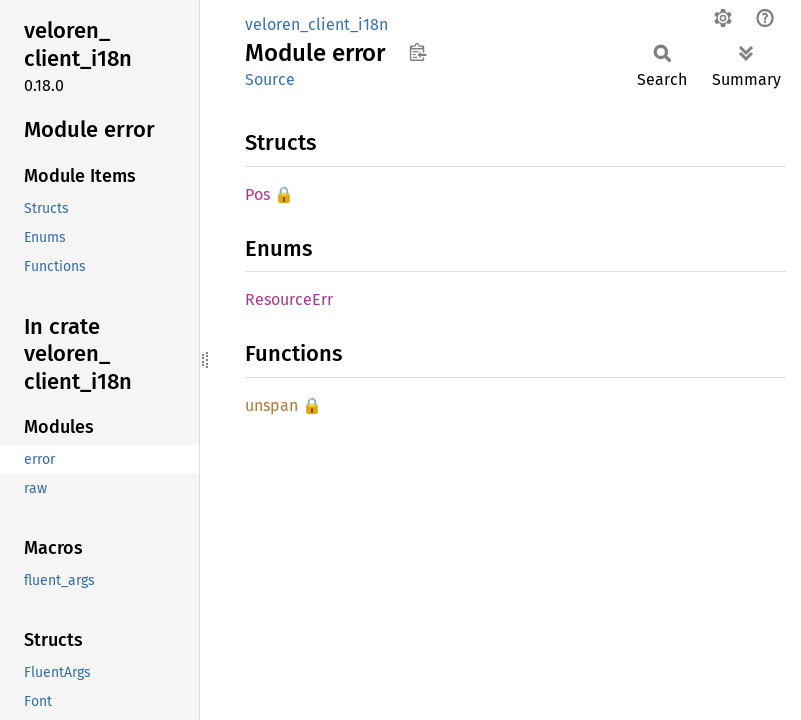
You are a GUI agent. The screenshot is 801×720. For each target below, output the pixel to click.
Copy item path (417, 52)
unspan (271, 405)
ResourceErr (289, 299)
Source (270, 79)
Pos (257, 194)
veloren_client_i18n (316, 24)
